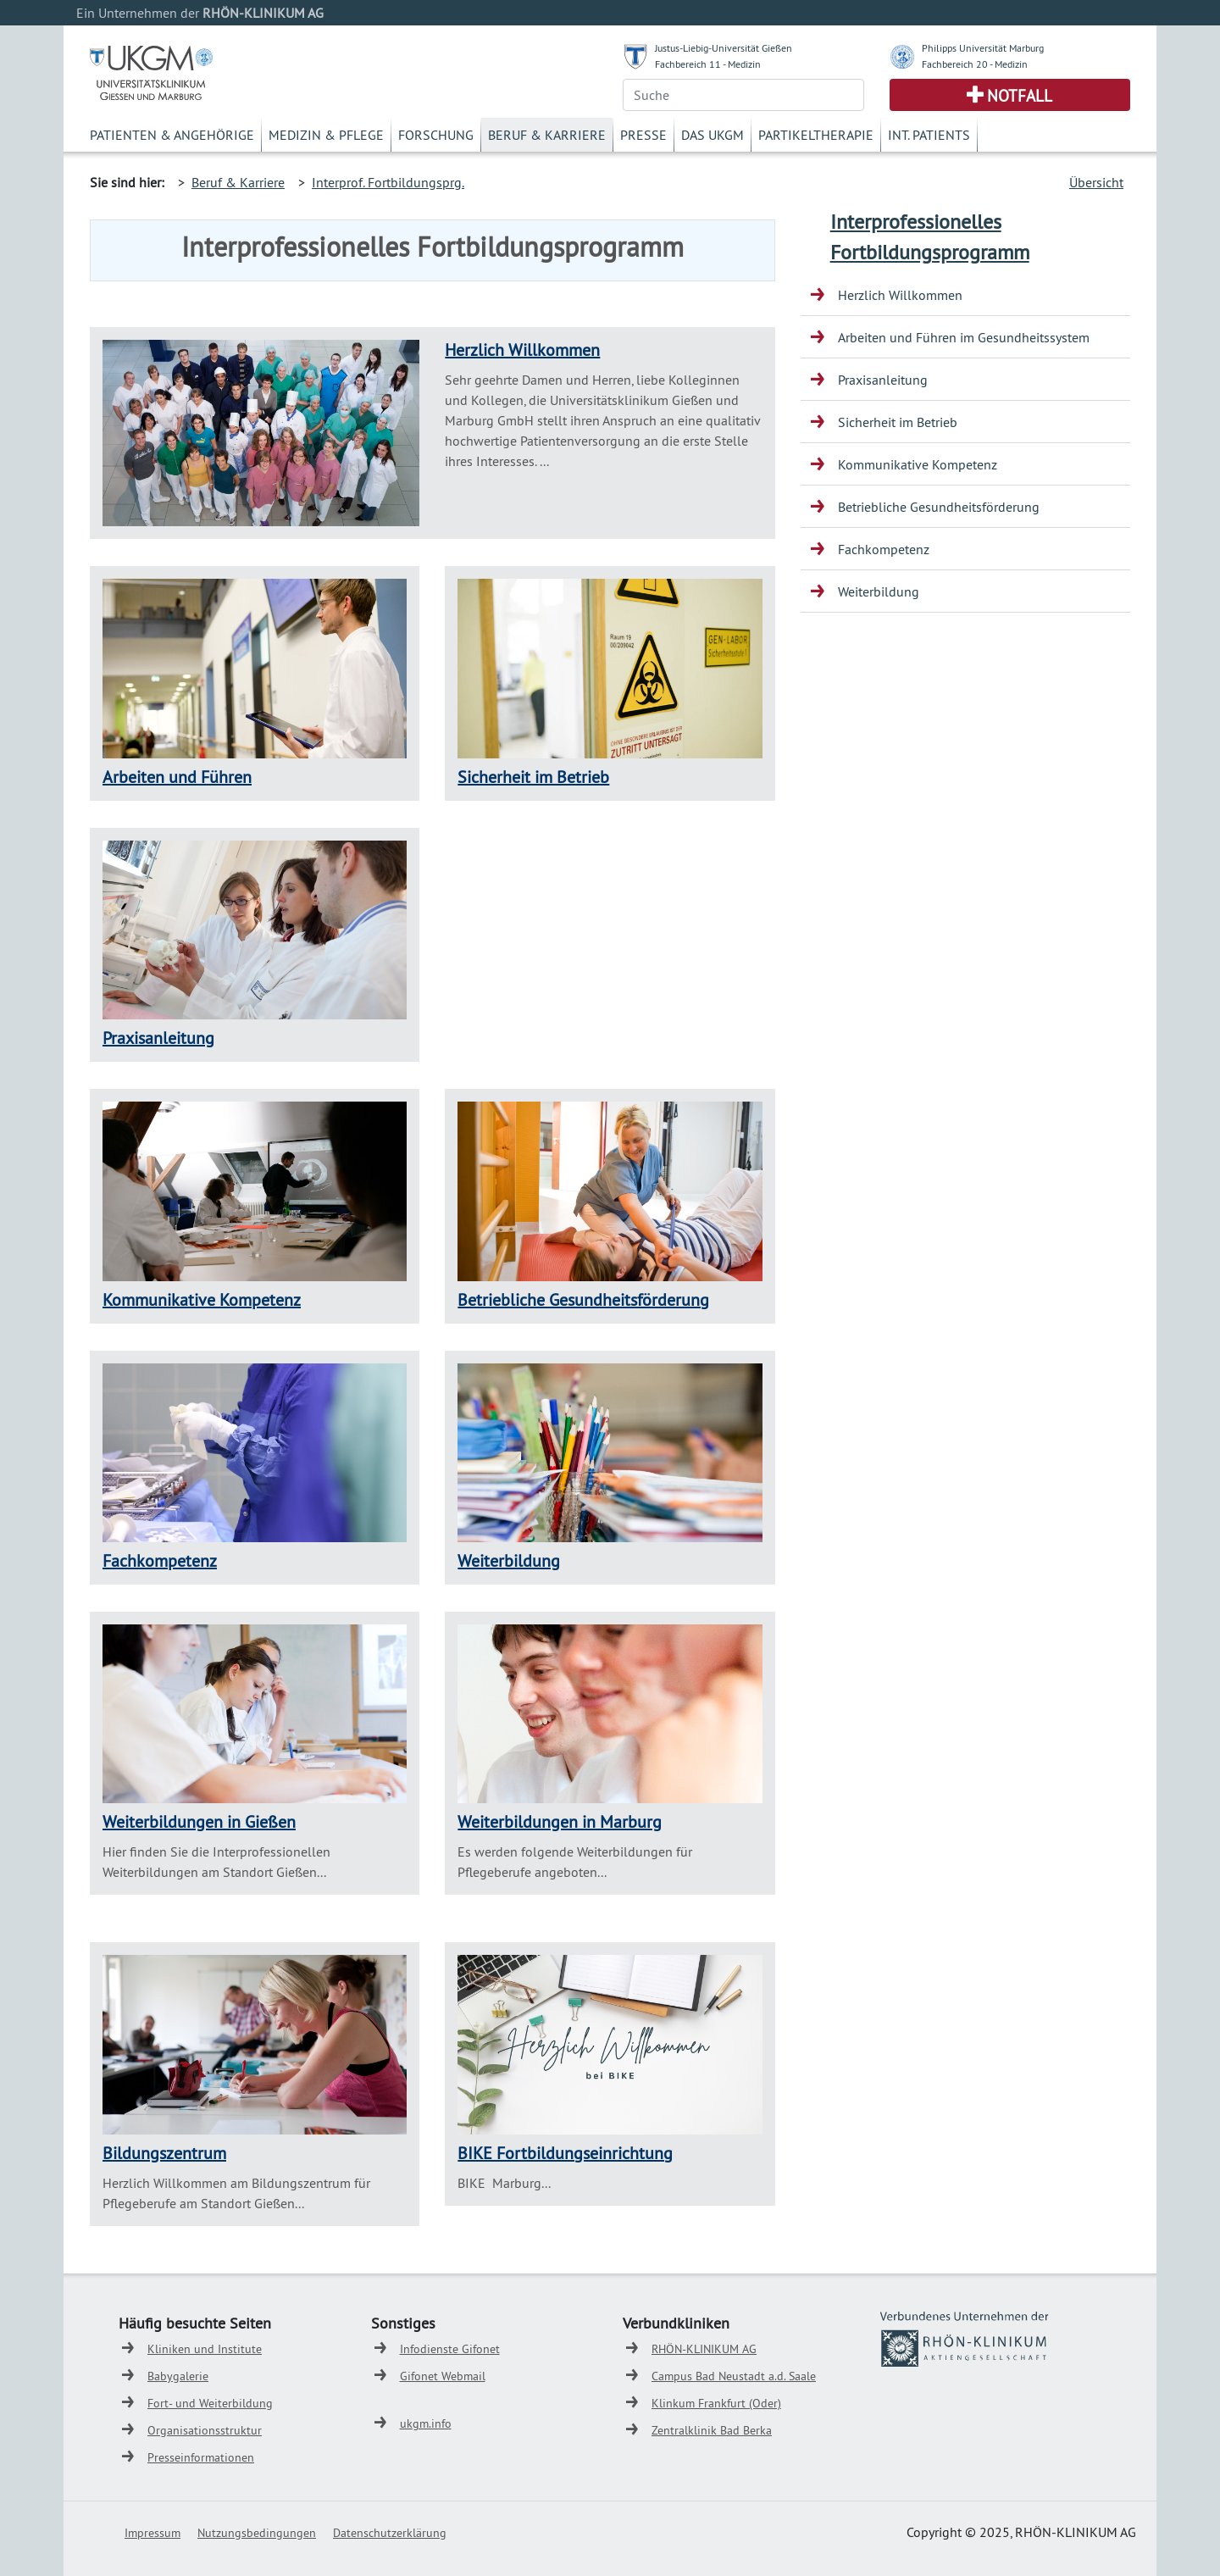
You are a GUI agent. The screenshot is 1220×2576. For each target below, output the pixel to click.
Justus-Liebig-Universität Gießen (723, 48)
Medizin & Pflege (326, 134)
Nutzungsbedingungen (256, 2532)
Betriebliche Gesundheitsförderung (583, 1299)
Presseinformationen (200, 2457)
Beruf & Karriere (547, 134)
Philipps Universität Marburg (983, 48)
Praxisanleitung (158, 1037)
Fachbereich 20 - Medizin (975, 64)
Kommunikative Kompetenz (202, 1299)
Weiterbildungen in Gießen (199, 1821)
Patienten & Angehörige (172, 134)
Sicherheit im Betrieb (533, 776)
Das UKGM (712, 134)
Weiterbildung (509, 1560)
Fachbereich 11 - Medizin (708, 64)
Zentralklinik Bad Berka (712, 2430)
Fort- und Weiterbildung (210, 2403)
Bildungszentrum (164, 2152)
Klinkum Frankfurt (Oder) (716, 2403)
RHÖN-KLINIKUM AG (704, 2349)
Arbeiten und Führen (177, 776)
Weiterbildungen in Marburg (560, 1821)
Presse (643, 134)
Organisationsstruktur (204, 2430)
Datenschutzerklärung (389, 2532)
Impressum (152, 2532)
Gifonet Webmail (442, 2376)
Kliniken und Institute (204, 2349)
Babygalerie (177, 2376)
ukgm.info (426, 2423)
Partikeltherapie (815, 134)
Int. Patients (929, 134)
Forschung (436, 134)
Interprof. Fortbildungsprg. (388, 182)
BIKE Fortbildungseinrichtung (565, 2152)
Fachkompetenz (160, 1560)
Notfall (1019, 96)
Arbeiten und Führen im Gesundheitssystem (964, 337)
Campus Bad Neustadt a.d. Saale (734, 2376)
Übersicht (1096, 182)
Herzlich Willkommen (522, 349)
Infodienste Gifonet (450, 2349)
